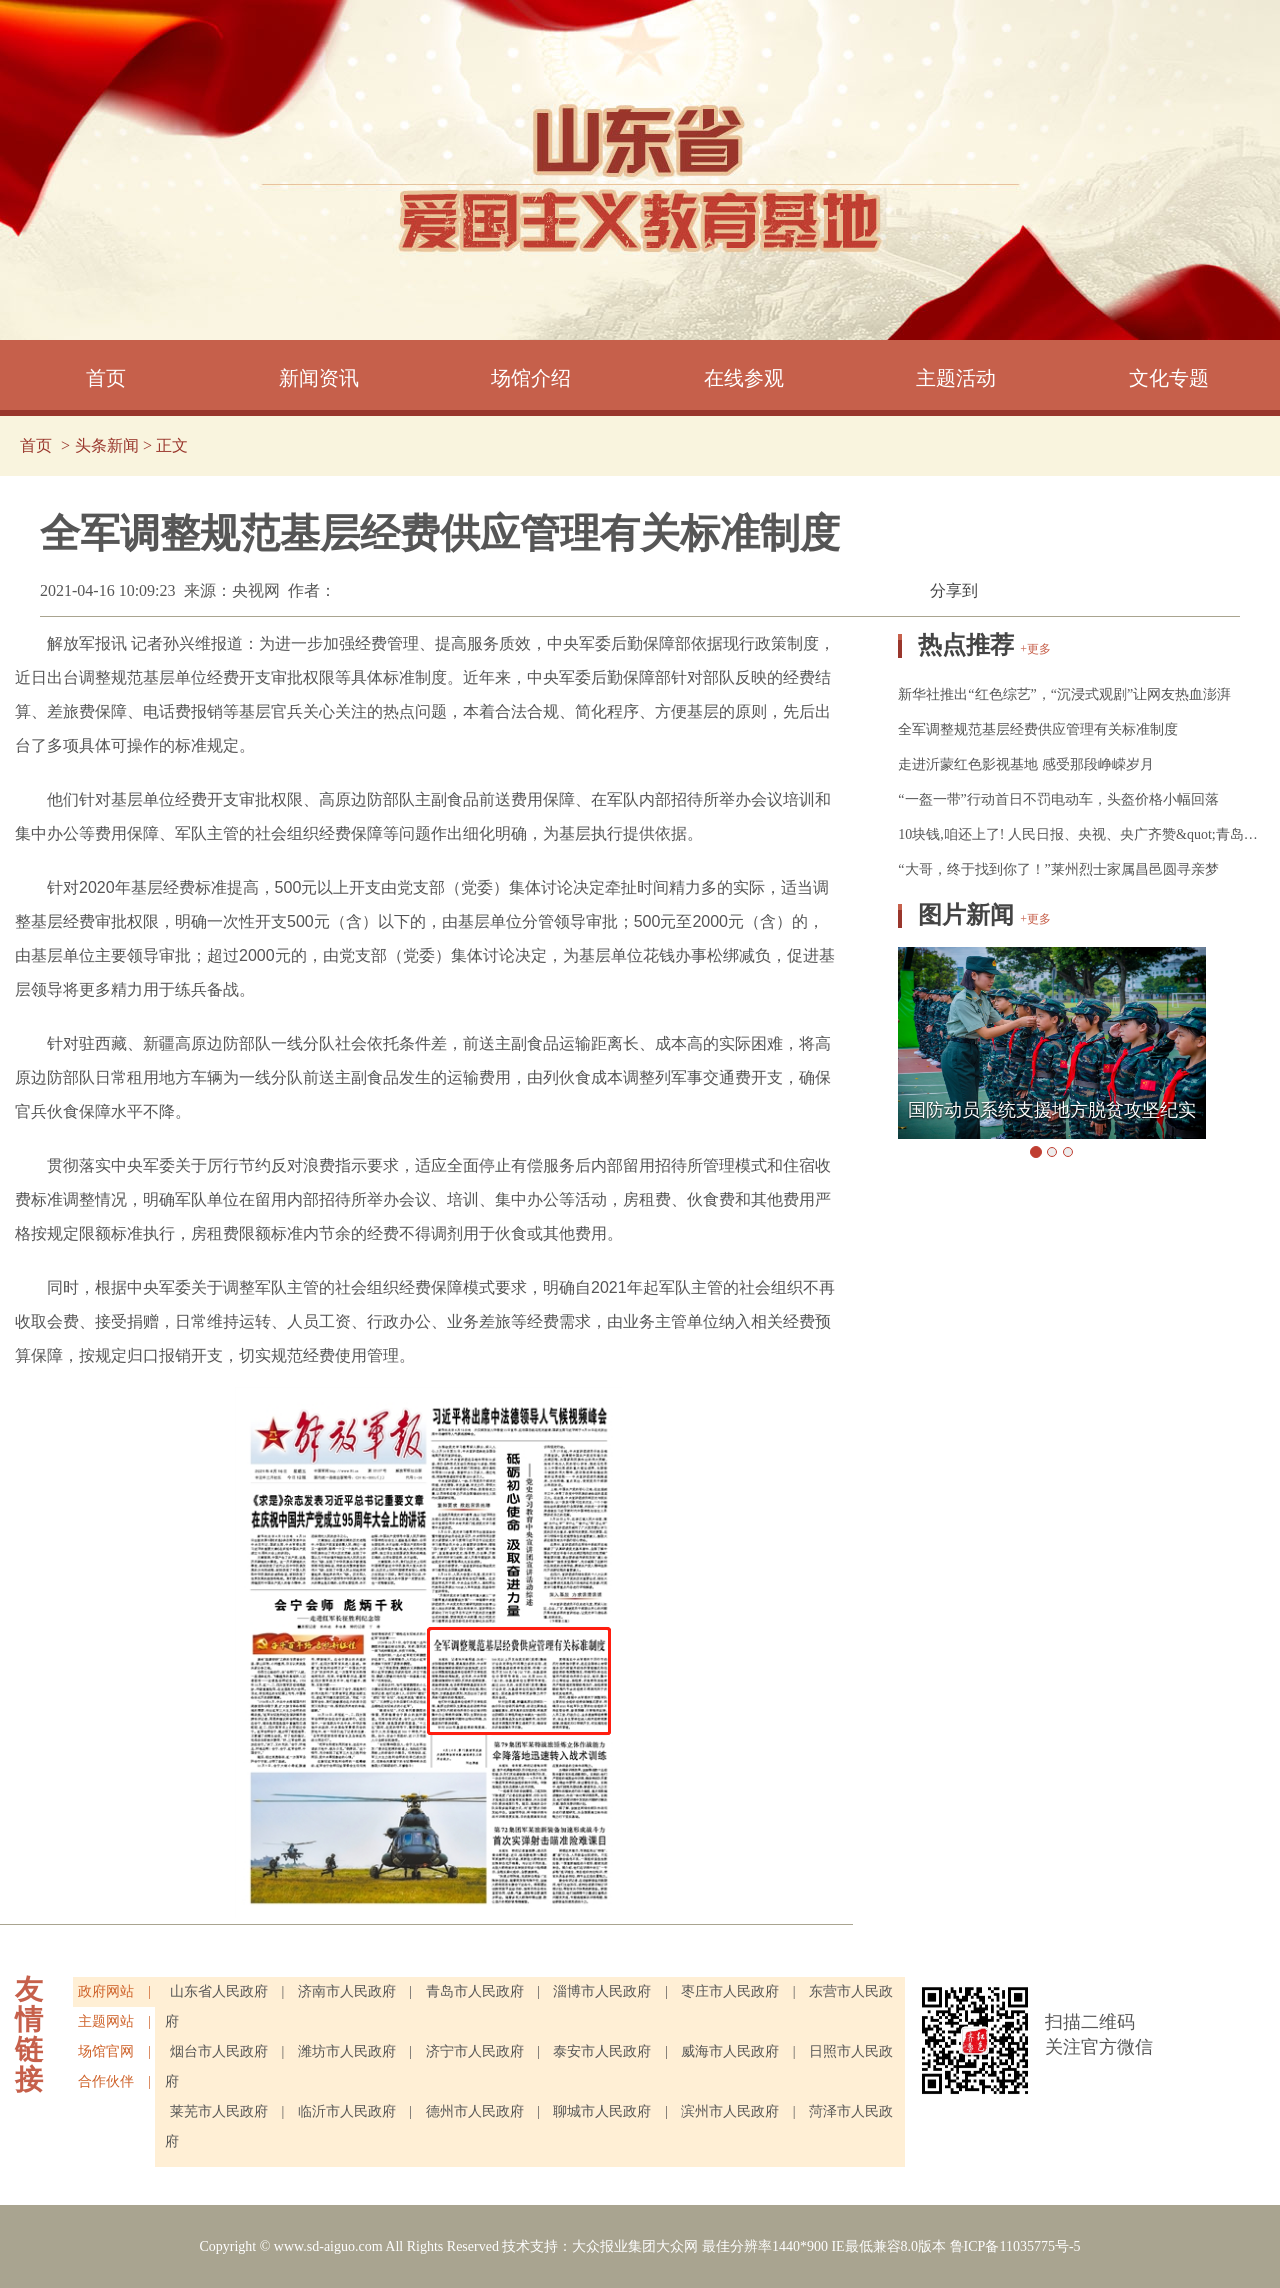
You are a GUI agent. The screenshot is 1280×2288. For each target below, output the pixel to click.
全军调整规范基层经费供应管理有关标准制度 (1038, 729)
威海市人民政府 (730, 2051)
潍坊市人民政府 (347, 2051)
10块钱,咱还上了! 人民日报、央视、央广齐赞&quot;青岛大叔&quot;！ (1081, 834)
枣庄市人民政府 (730, 1991)
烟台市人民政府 (219, 2051)
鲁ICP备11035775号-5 (1015, 2246)
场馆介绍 (531, 378)
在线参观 (744, 378)
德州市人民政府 (477, 2111)
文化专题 (1169, 378)
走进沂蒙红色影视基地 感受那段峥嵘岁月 (1026, 764)
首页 (106, 378)
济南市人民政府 (349, 1991)
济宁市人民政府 (475, 2051)
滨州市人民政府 (732, 2111)
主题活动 (956, 378)
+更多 (1035, 649)
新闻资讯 (319, 378)
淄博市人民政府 (604, 1991)
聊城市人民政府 (604, 2111)
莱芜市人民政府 (221, 2111)
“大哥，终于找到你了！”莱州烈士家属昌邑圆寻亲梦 (1058, 869)
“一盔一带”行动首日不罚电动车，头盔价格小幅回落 (1058, 799)
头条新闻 (107, 445)
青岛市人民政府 (475, 1991)
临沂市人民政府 (349, 2111)
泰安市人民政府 (602, 2051)
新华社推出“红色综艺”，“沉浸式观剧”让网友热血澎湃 (1064, 694)
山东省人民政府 (219, 1991)
